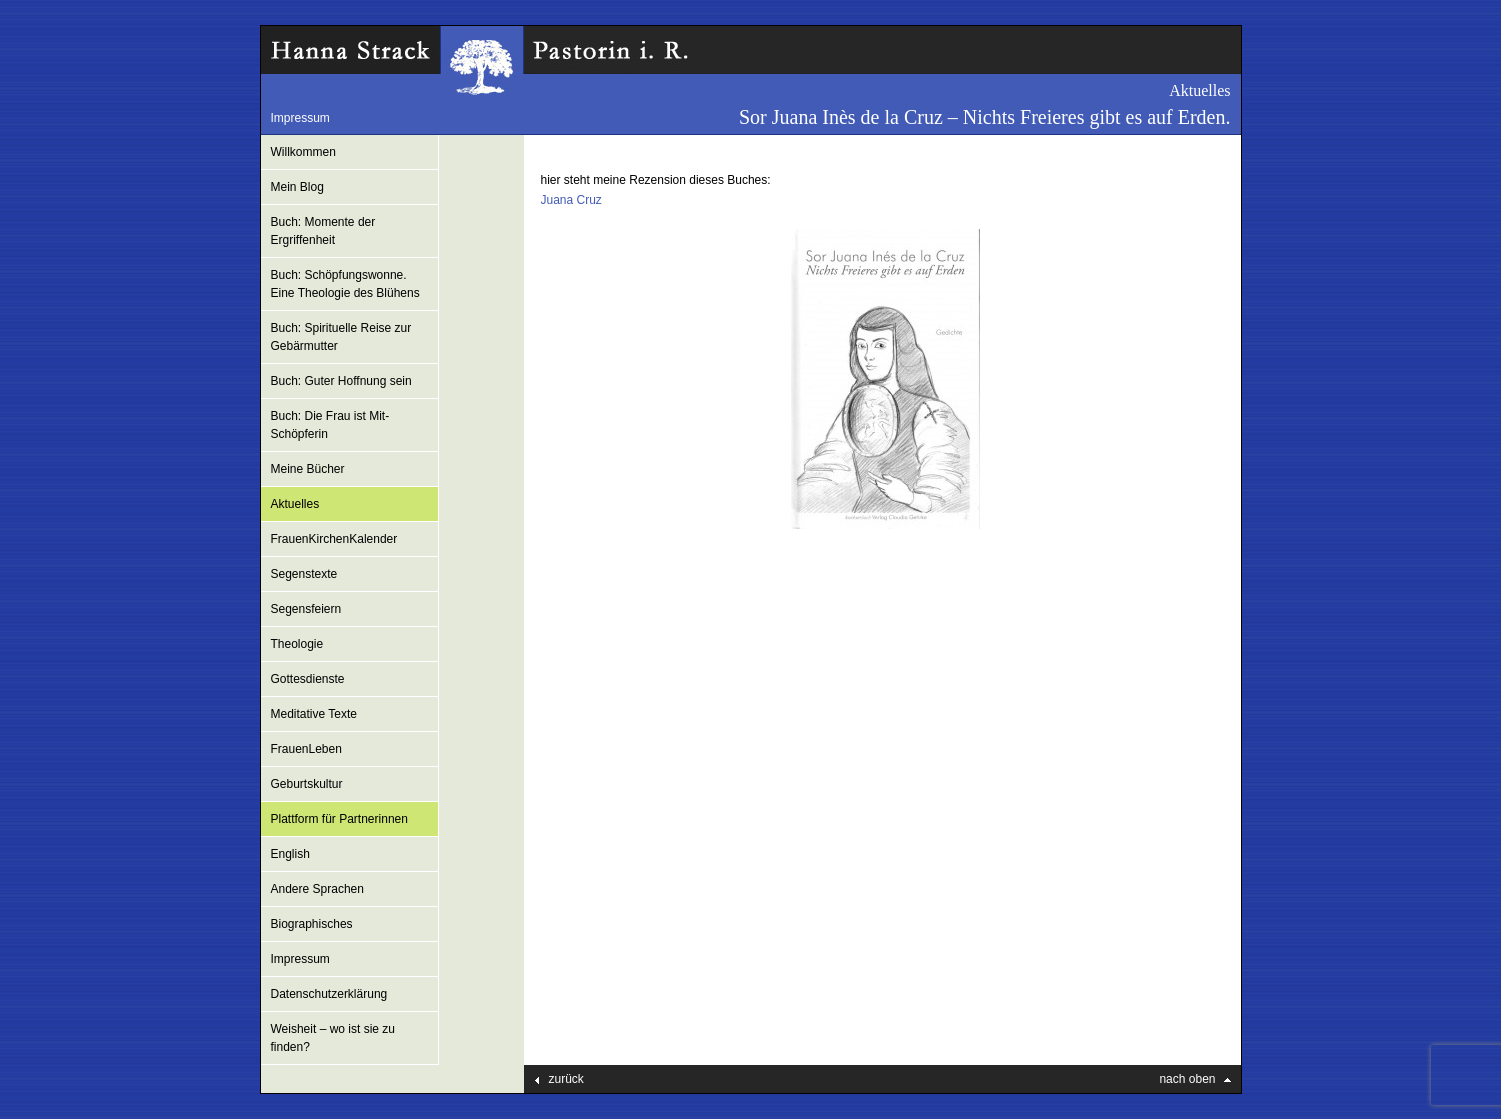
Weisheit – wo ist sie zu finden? (333, 1038)
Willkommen (303, 152)
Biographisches (312, 924)
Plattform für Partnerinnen (339, 819)
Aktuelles (295, 504)
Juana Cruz (571, 200)
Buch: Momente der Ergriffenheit (323, 231)
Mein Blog (297, 187)
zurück (566, 1079)
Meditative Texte (314, 714)
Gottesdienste (308, 679)
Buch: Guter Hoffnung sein (341, 381)
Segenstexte (304, 574)
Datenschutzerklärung (329, 994)
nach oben (1187, 1079)
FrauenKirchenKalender (334, 539)
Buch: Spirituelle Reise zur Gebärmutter (341, 337)
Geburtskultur (307, 784)
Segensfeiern (306, 609)
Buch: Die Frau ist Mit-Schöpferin (330, 425)
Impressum (300, 118)
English (290, 854)
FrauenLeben (306, 749)
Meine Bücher (308, 469)
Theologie (297, 644)
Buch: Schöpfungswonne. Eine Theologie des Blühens (345, 284)
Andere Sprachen (317, 889)
